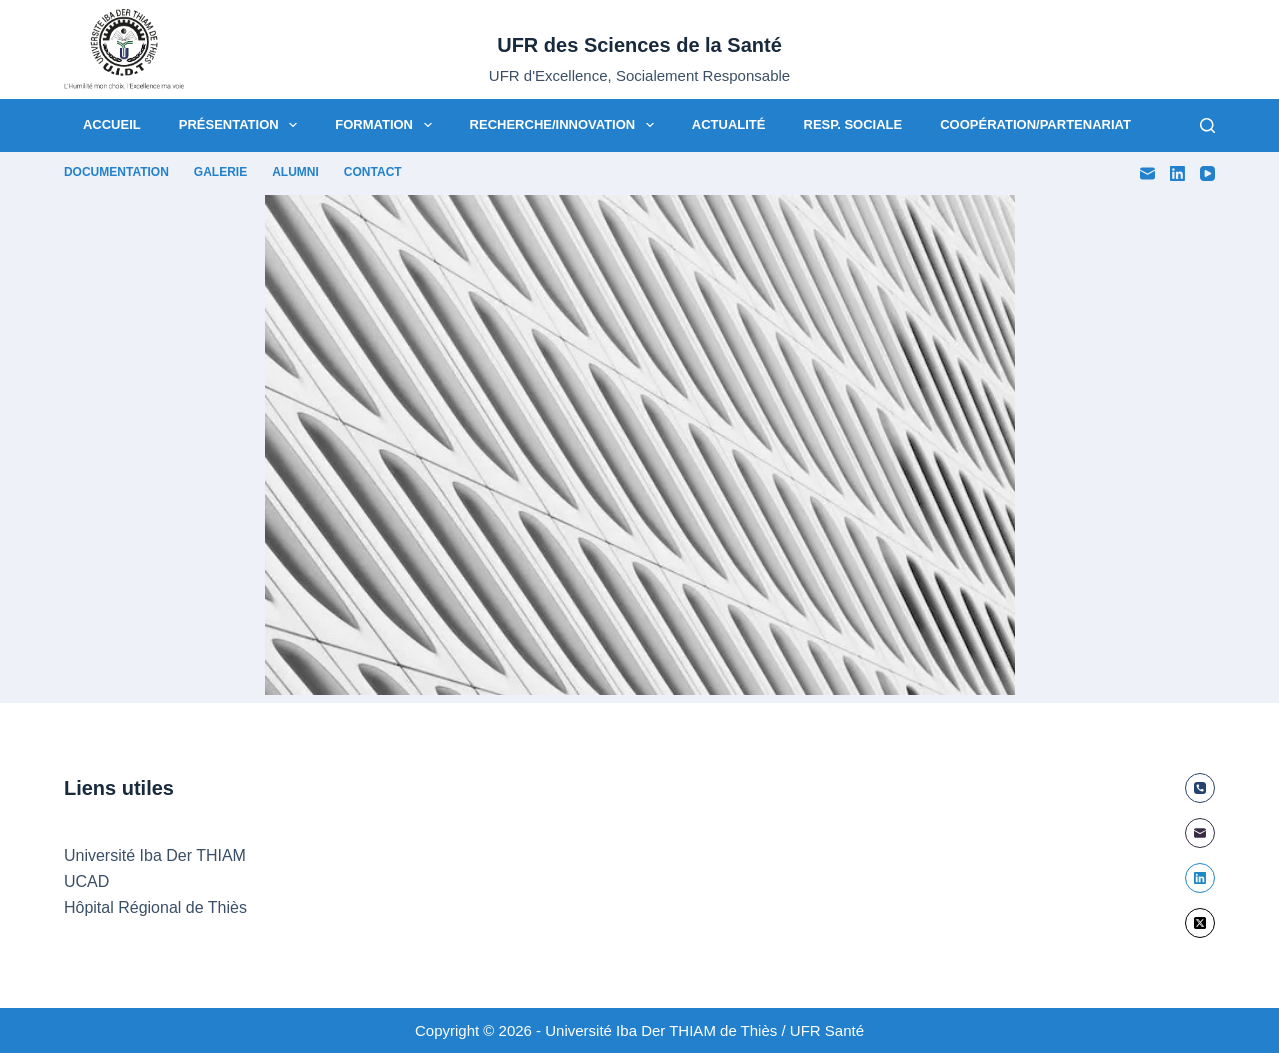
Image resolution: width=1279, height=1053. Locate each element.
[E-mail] (1147, 173)
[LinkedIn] (1177, 173)
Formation (387, 125)
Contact (373, 172)
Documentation (116, 172)
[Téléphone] (1200, 788)
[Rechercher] (1207, 125)
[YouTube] (1207, 173)
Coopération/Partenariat (1035, 124)
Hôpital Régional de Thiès (155, 907)
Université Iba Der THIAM (155, 855)
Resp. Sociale (853, 124)
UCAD (86, 881)
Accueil (112, 124)
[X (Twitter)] (1200, 923)
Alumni (295, 172)
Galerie (220, 172)
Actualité (729, 124)
